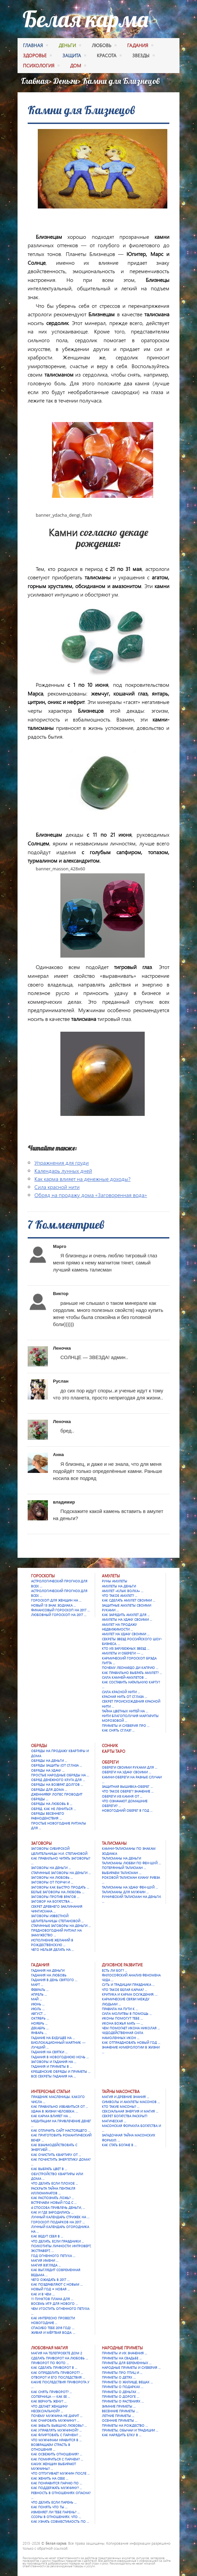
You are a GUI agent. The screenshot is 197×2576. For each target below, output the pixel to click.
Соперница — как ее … (50, 2396)
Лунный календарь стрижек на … (60, 2217)
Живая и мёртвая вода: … (53, 2332)
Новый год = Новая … (50, 2289)
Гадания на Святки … (49, 2052)
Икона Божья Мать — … (122, 2023)
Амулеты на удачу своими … (127, 1619)
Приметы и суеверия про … (125, 1725)
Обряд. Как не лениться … (53, 1808)
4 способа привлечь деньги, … (58, 2207)
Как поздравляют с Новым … (57, 2284)
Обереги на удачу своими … (126, 1772)
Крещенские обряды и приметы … (60, 2071)
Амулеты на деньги (119, 1586)
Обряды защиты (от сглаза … (56, 1765)
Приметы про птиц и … (122, 2372)
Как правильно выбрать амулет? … (132, 1672)
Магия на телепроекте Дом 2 (56, 2353)
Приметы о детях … (119, 2377)
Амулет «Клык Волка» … (122, 1590)
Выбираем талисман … (121, 1872)
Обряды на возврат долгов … (57, 1784)
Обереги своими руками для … (129, 1767)
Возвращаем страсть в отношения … (50, 2447)
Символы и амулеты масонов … (131, 2101)
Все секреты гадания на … (53, 2076)
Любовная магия (49, 2348)
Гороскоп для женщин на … (56, 1600)
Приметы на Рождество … (125, 2425)
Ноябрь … (39, 2023)
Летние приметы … (118, 2415)
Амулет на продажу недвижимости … (119, 1627)
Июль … (38, 2008)
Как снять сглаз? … (118, 1730)
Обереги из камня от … (122, 1796)
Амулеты (111, 1576)
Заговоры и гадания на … (53, 2061)
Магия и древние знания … (125, 2096)
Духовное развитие (122, 1965)
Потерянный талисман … (124, 1867)
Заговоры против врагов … (55, 1896)
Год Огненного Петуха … (53, 2255)
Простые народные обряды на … (60, 1775)
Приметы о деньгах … (121, 2391)
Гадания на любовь (48, 1975)
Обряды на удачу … (47, 1770)
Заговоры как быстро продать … (60, 1887)
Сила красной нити (57, 1187)
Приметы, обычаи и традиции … (130, 2430)
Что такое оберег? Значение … (127, 1791)
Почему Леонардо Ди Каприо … (130, 1667)
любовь (104, 46)
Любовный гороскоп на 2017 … (58, 1614)
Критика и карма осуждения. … (130, 1994)
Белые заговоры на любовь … (57, 1892)
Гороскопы (43, 1576)
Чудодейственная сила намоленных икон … (122, 2035)
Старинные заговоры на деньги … (61, 1872)
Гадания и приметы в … (51, 2066)
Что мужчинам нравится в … (56, 2440)
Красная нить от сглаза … (124, 1696)
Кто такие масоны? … (120, 2106)
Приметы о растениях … (123, 2401)
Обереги (110, 1762)
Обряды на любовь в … (51, 1803)
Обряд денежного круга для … (58, 1779)
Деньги (65, 81)
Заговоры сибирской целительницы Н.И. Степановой (59, 1851)
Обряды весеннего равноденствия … (47, 1816)
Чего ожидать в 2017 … (50, 2279)
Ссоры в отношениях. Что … (56, 2516)
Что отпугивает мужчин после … (60, 2473)
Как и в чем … (43, 2294)
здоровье (37, 56)
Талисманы (114, 1843)
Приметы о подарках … (122, 2386)
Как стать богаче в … (119, 2145)
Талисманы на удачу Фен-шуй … (130, 1887)
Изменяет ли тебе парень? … (55, 2512)
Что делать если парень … (54, 2502)
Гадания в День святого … (54, 1979)
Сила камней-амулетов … (124, 1677)
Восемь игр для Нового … (54, 2303)
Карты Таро (113, 1751)
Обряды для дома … (49, 1789)
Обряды (39, 1745)
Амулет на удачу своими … (125, 1634)
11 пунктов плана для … (52, 2298)
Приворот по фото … (50, 2362)
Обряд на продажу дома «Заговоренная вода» (90, 1195)
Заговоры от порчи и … (52, 1882)
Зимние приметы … (119, 2406)
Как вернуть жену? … (48, 2401)
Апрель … (39, 1994)
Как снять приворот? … (51, 2391)
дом (78, 66)
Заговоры (41, 1843)
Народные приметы (122, 2348)
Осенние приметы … (119, 2420)
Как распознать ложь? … (52, 2197)
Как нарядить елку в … (121, 2435)
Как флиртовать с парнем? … (56, 2435)
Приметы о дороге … (120, 2396)
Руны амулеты (114, 1581)
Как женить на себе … (49, 2478)
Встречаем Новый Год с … (54, 2202)
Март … (37, 1984)
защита (74, 56)
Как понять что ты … (49, 2507)
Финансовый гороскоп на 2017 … (60, 1610)
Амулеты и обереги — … (122, 1653)
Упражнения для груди (61, 1162)
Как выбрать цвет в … (49, 2168)
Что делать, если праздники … (57, 2241)
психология (41, 66)
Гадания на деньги (47, 1970)
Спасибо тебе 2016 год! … (52, 2327)
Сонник (110, 1745)
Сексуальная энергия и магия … (130, 2111)
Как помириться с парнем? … (57, 2459)
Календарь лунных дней (63, 1170)
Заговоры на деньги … (51, 1867)
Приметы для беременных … (126, 2362)
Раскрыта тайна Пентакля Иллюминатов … (53, 2190)
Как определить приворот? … (57, 2372)
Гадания (40, 1965)
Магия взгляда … (46, 2265)
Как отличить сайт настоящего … (60, 2130)
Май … (36, 1999)
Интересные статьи (50, 2091)
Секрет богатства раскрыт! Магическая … (124, 2118)
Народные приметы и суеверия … (131, 2367)
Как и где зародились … (52, 2212)
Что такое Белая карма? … (124, 1989)
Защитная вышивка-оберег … (127, 1786)
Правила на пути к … (120, 2008)
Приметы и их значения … (124, 2353)
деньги (70, 46)
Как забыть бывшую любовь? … (59, 2425)
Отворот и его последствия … (58, 2377)
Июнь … (38, 2004)
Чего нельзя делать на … (52, 1949)
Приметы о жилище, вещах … (127, 2382)
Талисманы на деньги (121, 1858)
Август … (38, 2013)
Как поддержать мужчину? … (56, 2487)
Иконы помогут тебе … (122, 2018)
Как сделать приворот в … (54, 2367)
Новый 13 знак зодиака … (53, 1605)
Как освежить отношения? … (56, 2454)
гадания (140, 46)
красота (109, 56)
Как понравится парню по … (56, 2483)
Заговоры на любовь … (52, 1877)
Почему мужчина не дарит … (56, 2415)
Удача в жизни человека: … (54, 2111)
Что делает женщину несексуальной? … (49, 2408)
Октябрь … (40, 2018)
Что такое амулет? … (119, 1595)
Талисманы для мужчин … (125, 1892)
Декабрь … (40, 2028)
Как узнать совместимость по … (60, 2521)
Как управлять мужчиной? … (56, 2430)
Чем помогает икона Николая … (131, 2028)
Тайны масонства (121, 2091)
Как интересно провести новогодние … (53, 2320)
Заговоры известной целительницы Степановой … (57, 1918)
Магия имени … (44, 2260)
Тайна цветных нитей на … (125, 1711)
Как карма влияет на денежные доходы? (82, 1179)
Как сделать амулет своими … (128, 1600)
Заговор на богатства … (52, 1901)
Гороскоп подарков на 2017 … (58, 2222)
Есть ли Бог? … (114, 1970)
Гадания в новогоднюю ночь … (60, 2057)
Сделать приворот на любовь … (59, 2358)
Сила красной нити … (121, 1691)
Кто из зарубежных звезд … (125, 1648)
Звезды (143, 56)
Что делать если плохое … (54, 2183)
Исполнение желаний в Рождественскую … (52, 1942)
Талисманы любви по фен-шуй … (131, 1863)
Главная (35, 46)
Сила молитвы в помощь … (127, 2013)
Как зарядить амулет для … (126, 1614)
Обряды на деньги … (49, 1760)
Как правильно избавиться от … (59, 2106)
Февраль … (40, 1989)
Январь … (39, 2032)
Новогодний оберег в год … (127, 1810)
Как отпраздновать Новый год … (131, 2042)
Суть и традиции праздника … (128, 1984)
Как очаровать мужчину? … (55, 2420)
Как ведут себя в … (47, 2236)
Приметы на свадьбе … (122, 2358)
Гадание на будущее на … (53, 2037)
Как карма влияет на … (51, 2116)
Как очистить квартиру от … (56, 2154)
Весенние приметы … (120, 2411)
